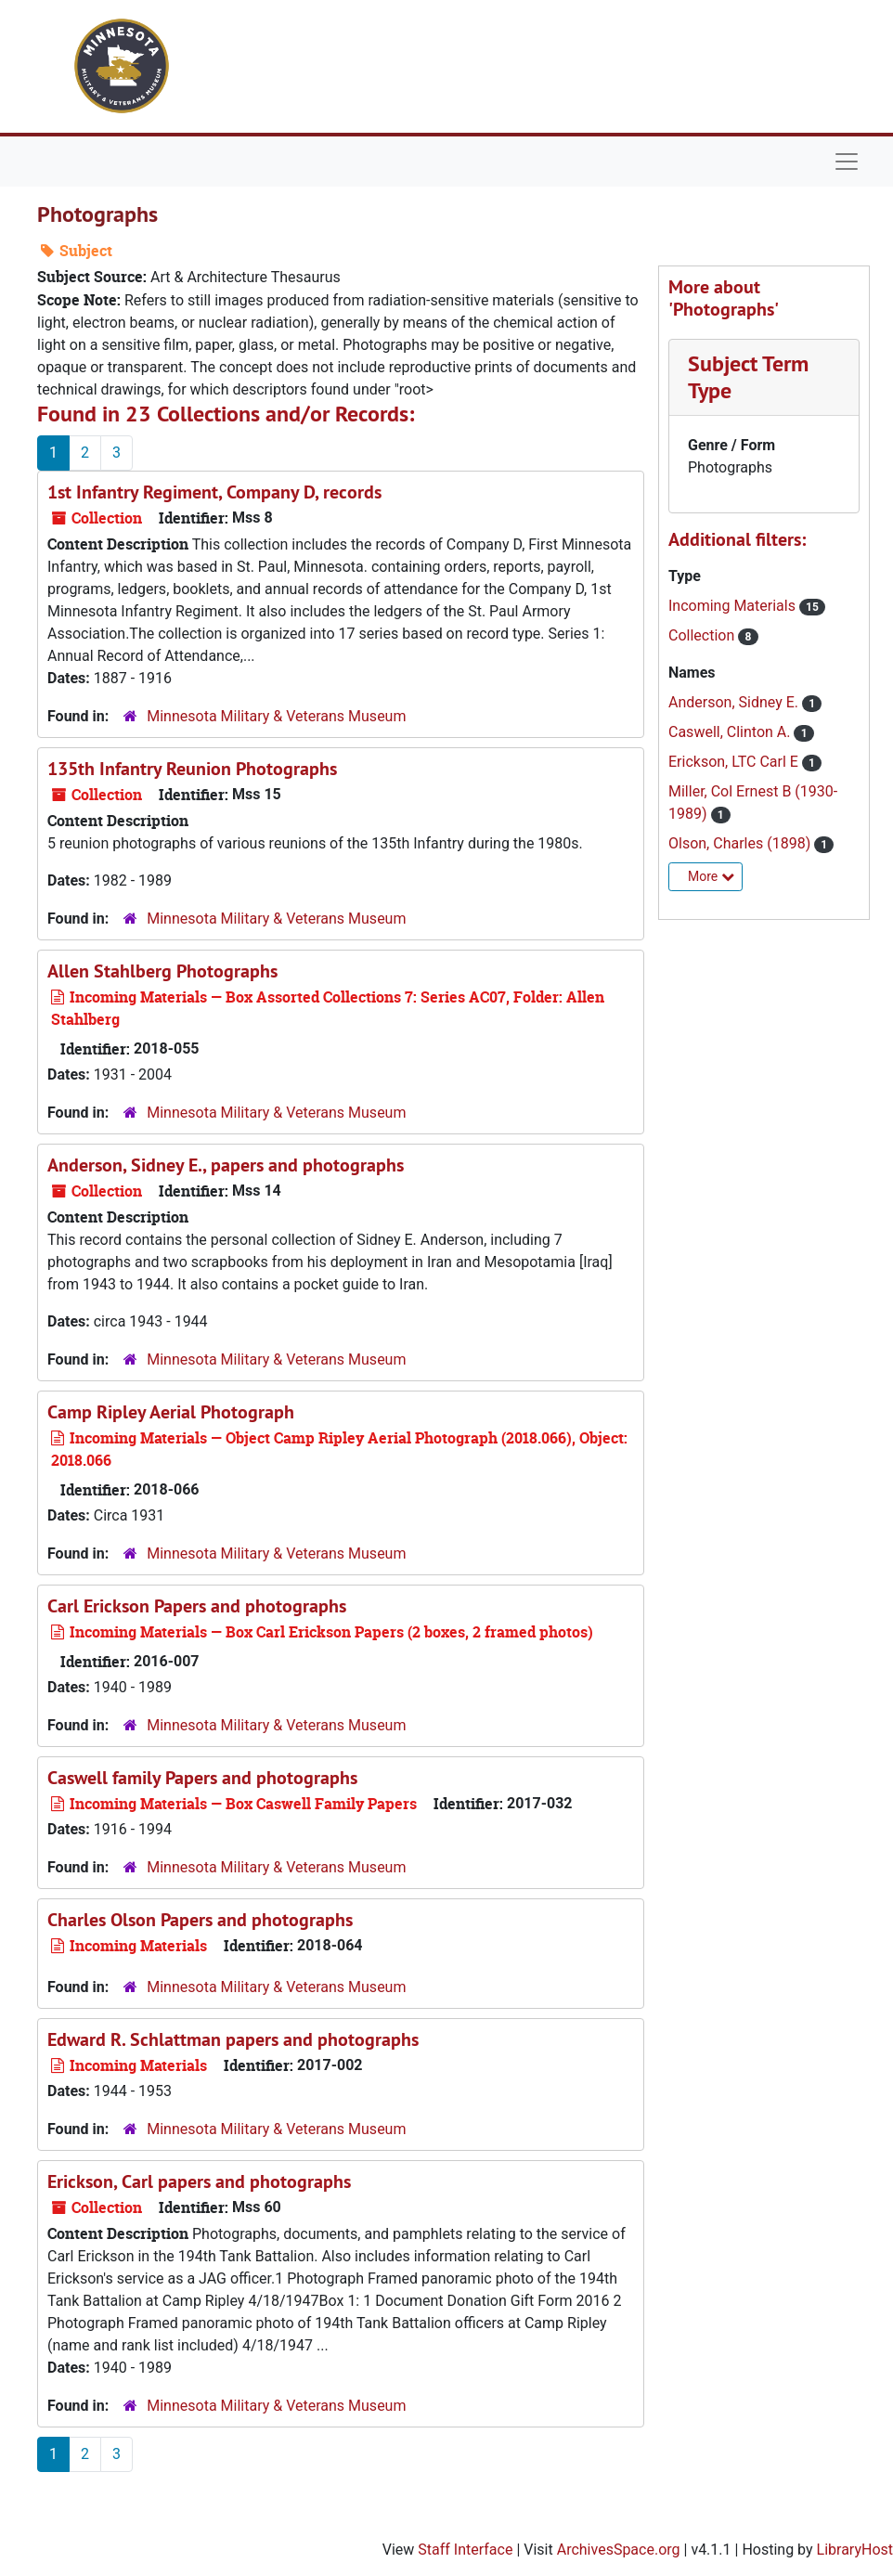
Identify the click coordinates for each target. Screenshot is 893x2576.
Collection (703, 635)
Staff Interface (465, 2549)
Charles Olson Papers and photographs (200, 1920)
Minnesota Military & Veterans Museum (276, 716)
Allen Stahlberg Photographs (162, 971)
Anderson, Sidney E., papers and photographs (225, 1165)
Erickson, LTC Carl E (735, 761)
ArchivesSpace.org (618, 2549)
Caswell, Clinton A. (731, 732)
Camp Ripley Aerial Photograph (170, 1412)
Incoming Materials (733, 606)
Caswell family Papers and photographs (202, 1778)
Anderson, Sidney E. (735, 702)
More (711, 876)
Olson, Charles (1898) (741, 843)
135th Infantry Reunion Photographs (192, 769)
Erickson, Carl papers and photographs (199, 2181)
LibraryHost (855, 2549)
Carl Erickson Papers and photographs (196, 1606)
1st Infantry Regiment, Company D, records (214, 492)
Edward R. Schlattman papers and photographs (233, 2039)
